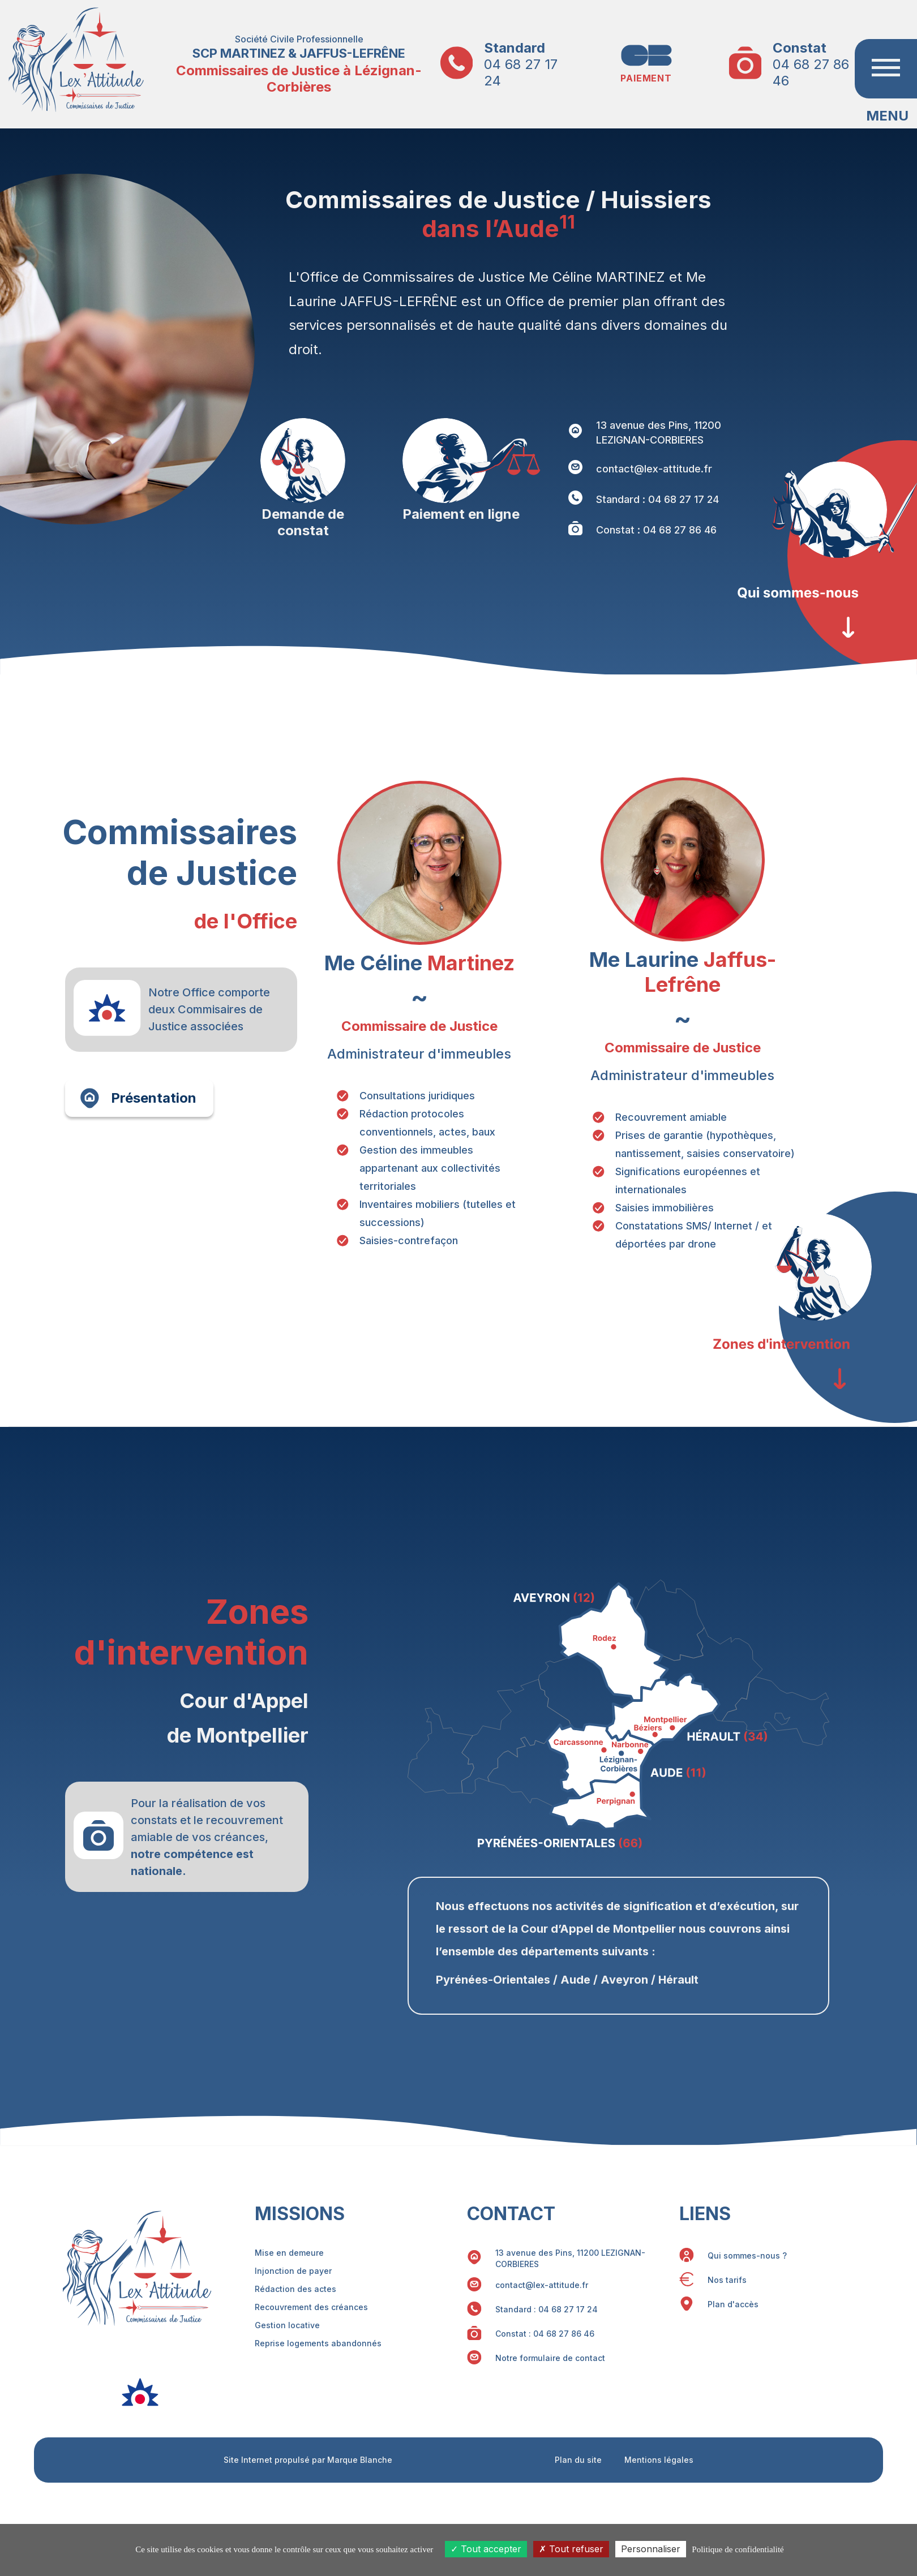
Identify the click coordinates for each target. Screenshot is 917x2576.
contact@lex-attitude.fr (654, 469)
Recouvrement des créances (311, 2307)
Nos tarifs (727, 2280)
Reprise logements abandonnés (318, 2343)
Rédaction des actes (295, 2289)
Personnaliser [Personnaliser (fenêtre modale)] (650, 2549)
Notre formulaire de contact (550, 2358)
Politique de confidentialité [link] (737, 2549)
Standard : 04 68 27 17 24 (657, 499)
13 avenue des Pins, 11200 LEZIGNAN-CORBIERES (658, 432)
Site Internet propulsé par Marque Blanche (308, 2460)
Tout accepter (486, 2549)
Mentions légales (658, 2460)
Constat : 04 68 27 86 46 (656, 530)
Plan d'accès (733, 2304)
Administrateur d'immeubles (419, 1054)
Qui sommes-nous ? (747, 2255)
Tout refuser (571, 2549)
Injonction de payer (293, 2271)
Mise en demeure (289, 2252)
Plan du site (578, 2460)
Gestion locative (287, 2325)
